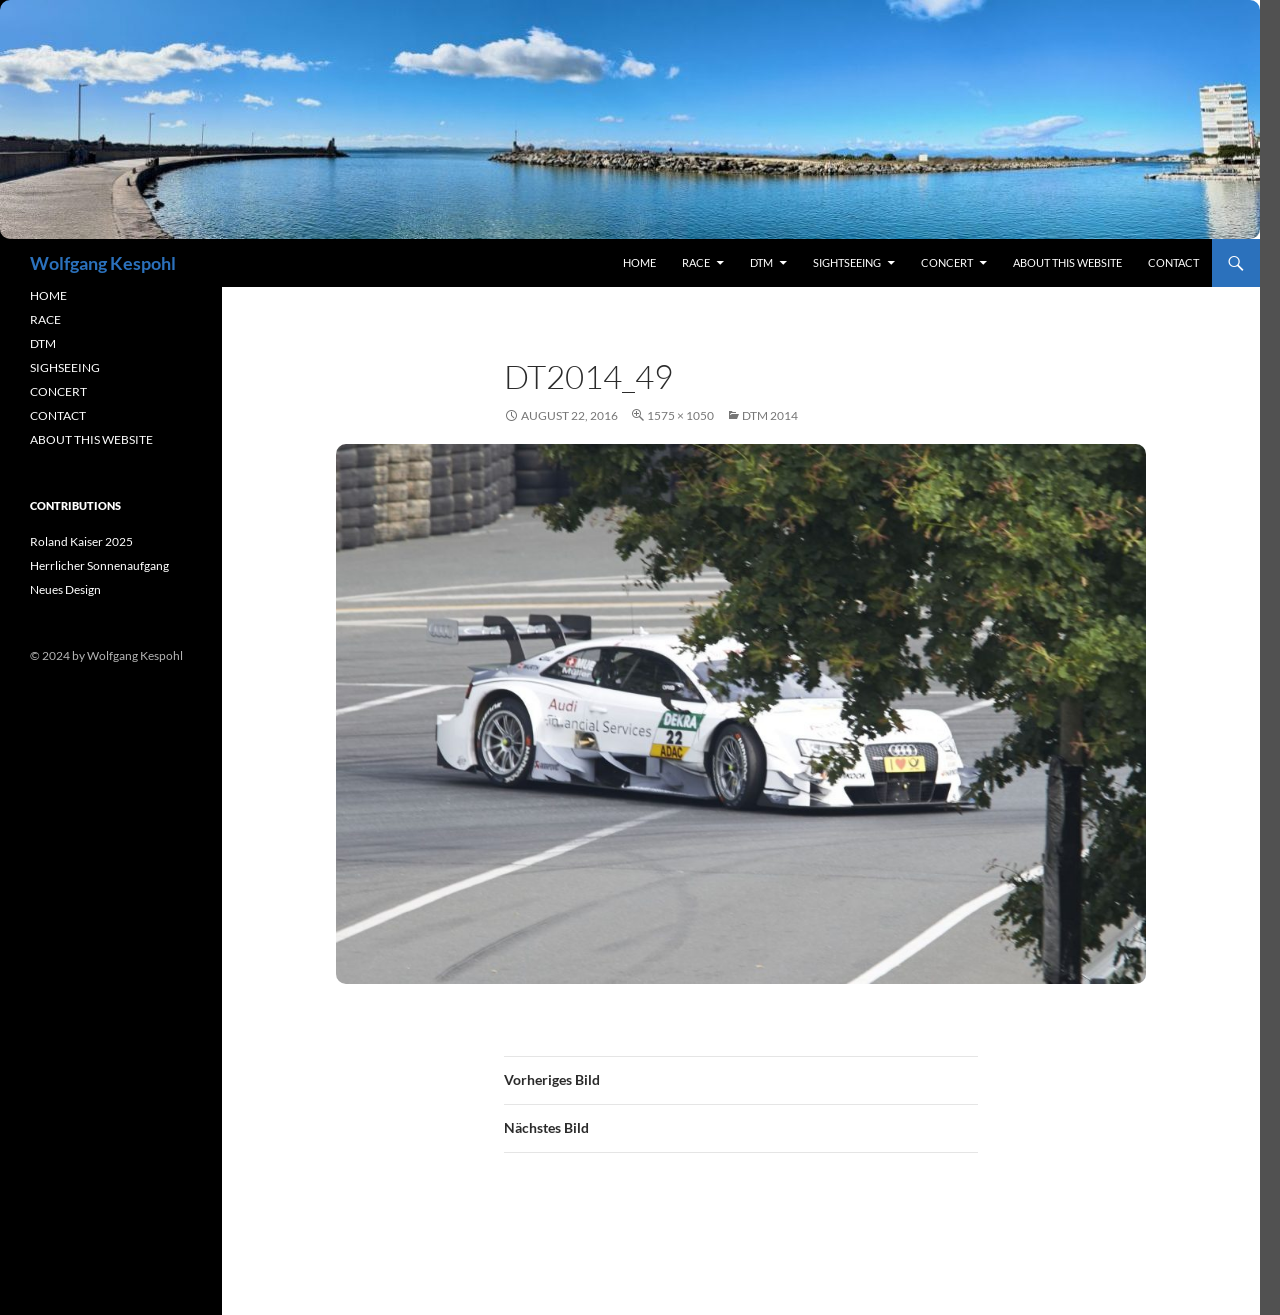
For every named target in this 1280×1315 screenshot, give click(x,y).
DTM (761, 262)
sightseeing (847, 262)
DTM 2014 (770, 415)
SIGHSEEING (65, 367)
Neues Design (65, 589)
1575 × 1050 (680, 415)
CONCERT (58, 391)
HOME (48, 295)
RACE (696, 262)
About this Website (1067, 262)
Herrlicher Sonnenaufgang (99, 565)
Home (639, 262)
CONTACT (58, 415)
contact (1173, 262)
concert (947, 262)
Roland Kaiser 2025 (81, 541)
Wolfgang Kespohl (103, 263)
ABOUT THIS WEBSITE (91, 439)
